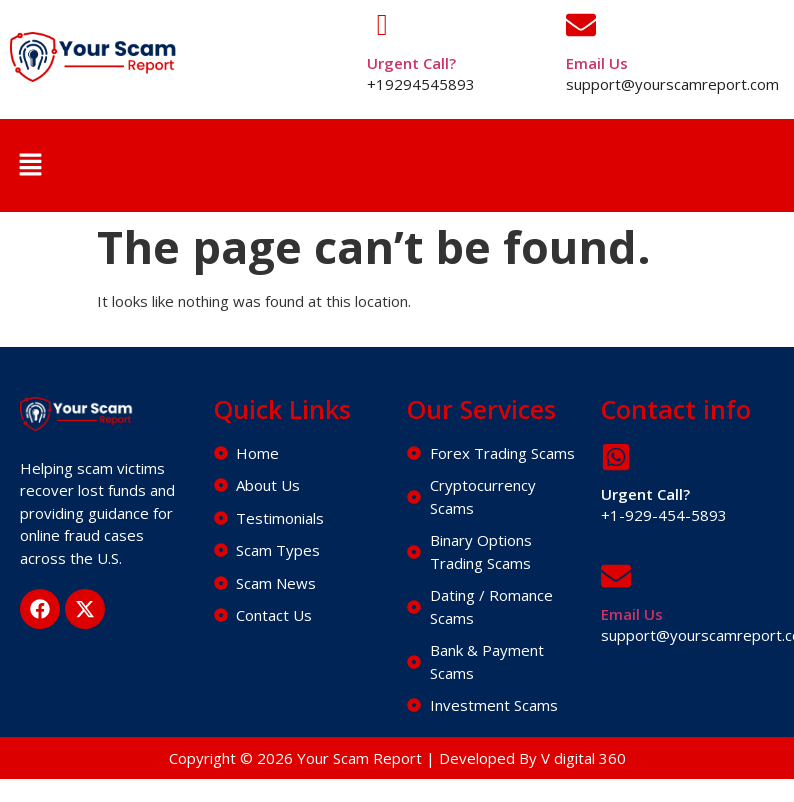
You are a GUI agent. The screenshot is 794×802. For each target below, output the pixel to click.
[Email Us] (581, 25)
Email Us (597, 63)
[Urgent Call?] (382, 25)
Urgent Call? (411, 63)
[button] (30, 165)
